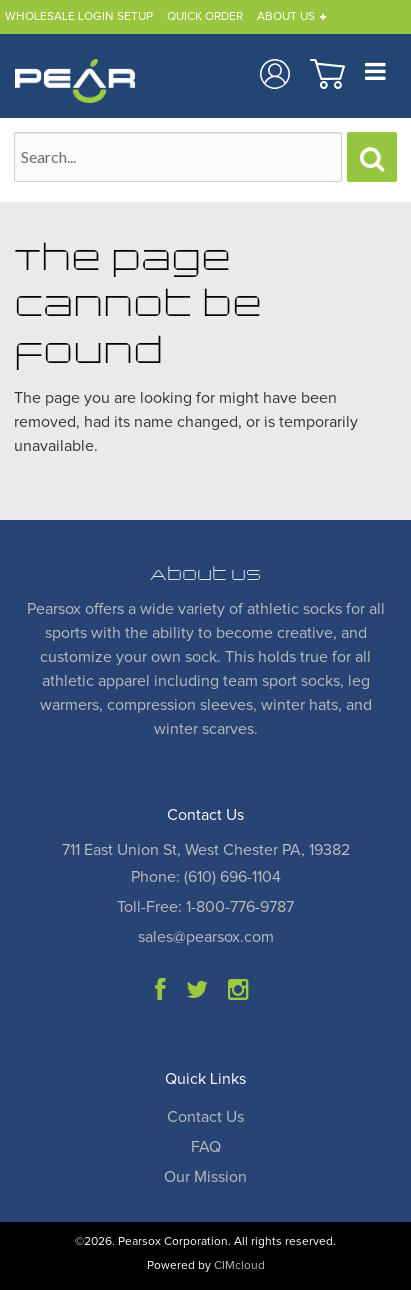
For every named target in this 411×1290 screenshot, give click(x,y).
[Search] (372, 157)
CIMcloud (239, 1266)
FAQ (206, 1147)
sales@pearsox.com (206, 937)
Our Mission (205, 1177)
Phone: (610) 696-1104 (206, 877)
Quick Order (205, 17)
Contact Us (205, 1117)
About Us (286, 17)
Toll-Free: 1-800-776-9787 (205, 907)
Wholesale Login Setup (79, 17)
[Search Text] (178, 157)
